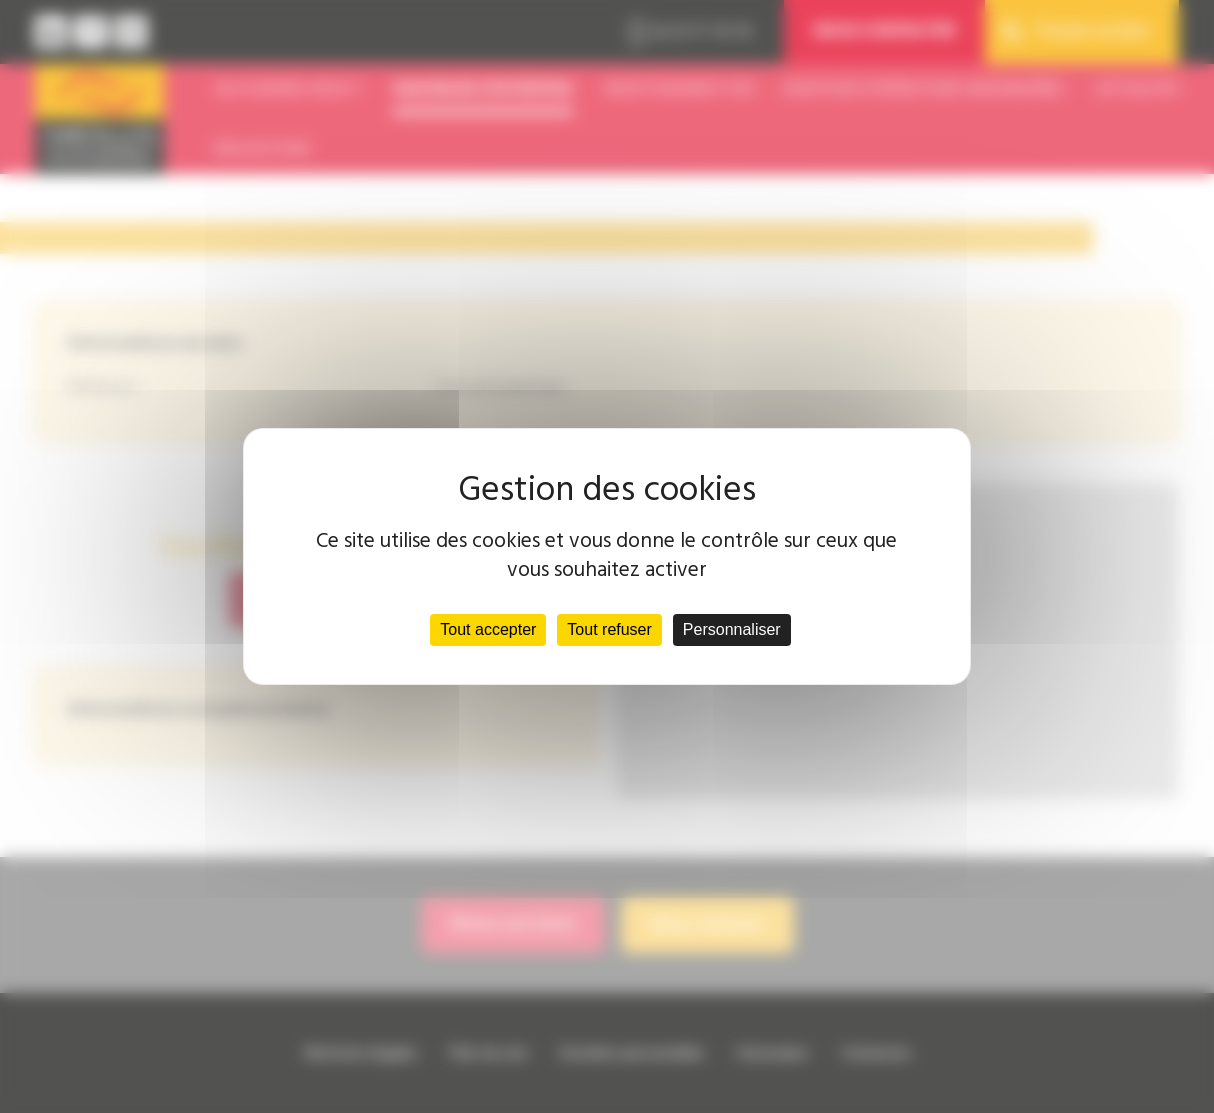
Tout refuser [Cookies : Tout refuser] (609, 629)
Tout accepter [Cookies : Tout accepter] (488, 629)
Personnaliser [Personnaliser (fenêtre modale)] (732, 629)
